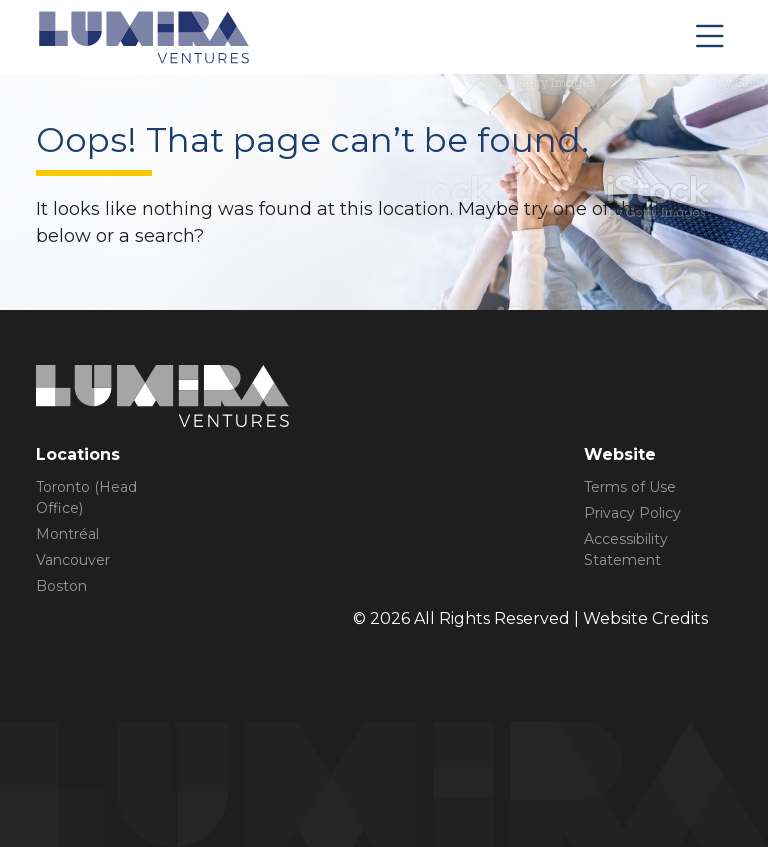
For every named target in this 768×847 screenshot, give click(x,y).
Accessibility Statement (626, 549)
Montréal (67, 534)
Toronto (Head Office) (86, 497)
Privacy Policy (632, 513)
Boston (61, 586)
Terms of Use (630, 487)
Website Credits (645, 618)
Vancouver (73, 560)
